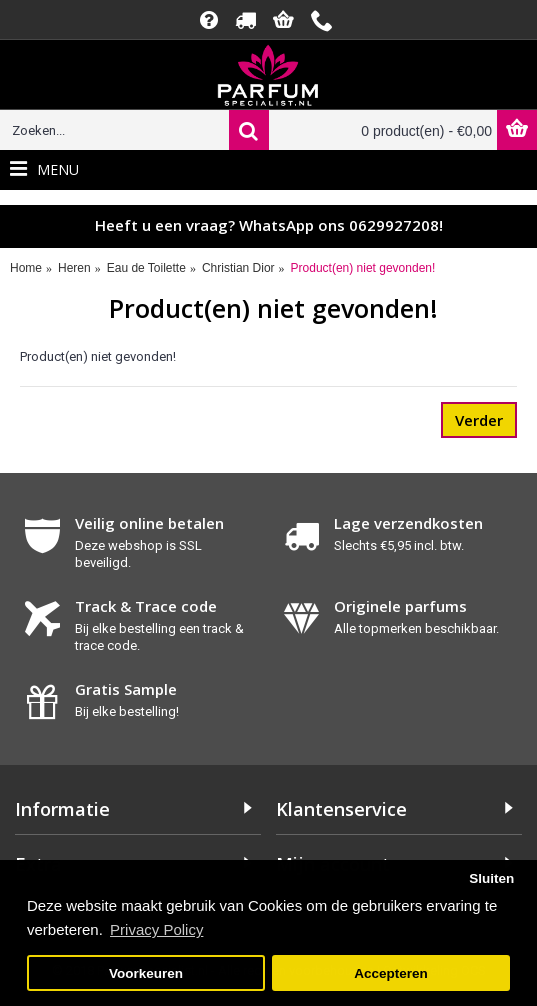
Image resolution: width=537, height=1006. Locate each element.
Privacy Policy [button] (156, 929)
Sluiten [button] (491, 878)
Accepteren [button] (391, 973)
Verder (479, 420)
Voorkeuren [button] (146, 973)
